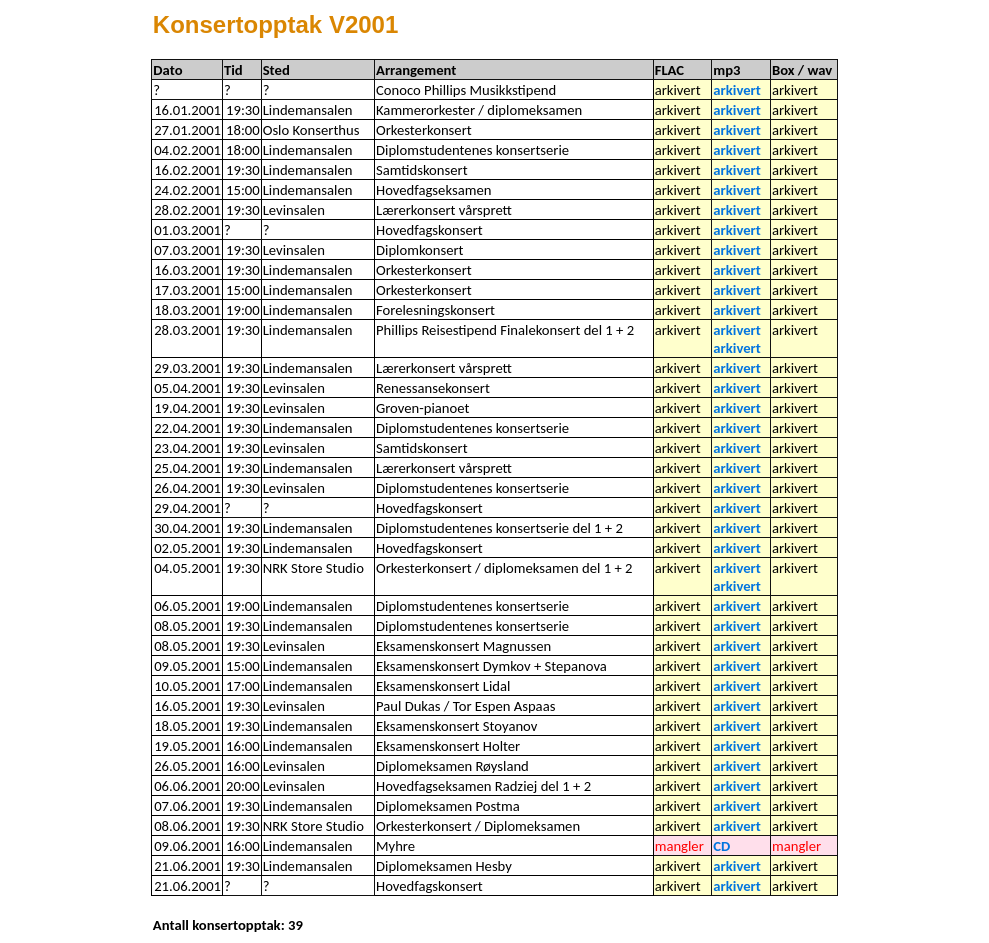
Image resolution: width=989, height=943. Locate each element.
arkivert (737, 90)
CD (721, 846)
